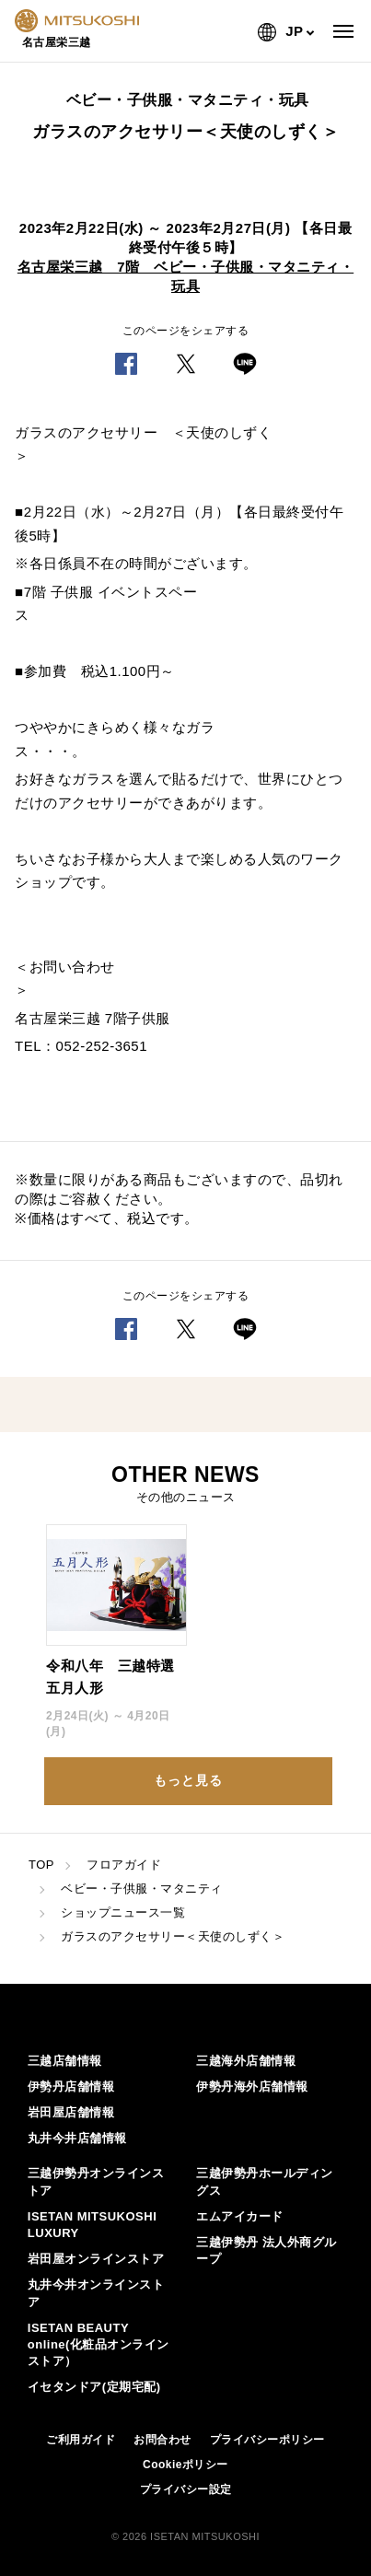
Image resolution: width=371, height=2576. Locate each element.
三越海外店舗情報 (246, 2061)
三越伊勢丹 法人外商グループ (266, 2250)
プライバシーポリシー (267, 2439)
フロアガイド (124, 1864)
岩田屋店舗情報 (71, 2112)
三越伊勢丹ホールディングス (264, 2181)
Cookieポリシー (185, 2464)
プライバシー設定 (186, 2489)
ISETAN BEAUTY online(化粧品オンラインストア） (98, 2344)
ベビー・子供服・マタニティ (142, 1888)
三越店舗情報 (65, 2061)
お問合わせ (162, 2439)
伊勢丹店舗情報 (71, 2086)
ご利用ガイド (80, 2439)
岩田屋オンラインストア (96, 2259)
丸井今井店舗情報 (77, 2138)
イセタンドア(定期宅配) (94, 2387)
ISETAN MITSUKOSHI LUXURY (92, 2224)
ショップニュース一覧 (123, 1912)
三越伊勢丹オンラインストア (96, 2181)
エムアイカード (240, 2216)
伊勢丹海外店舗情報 (252, 2086)
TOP (41, 1864)
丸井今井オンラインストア (96, 2293)
